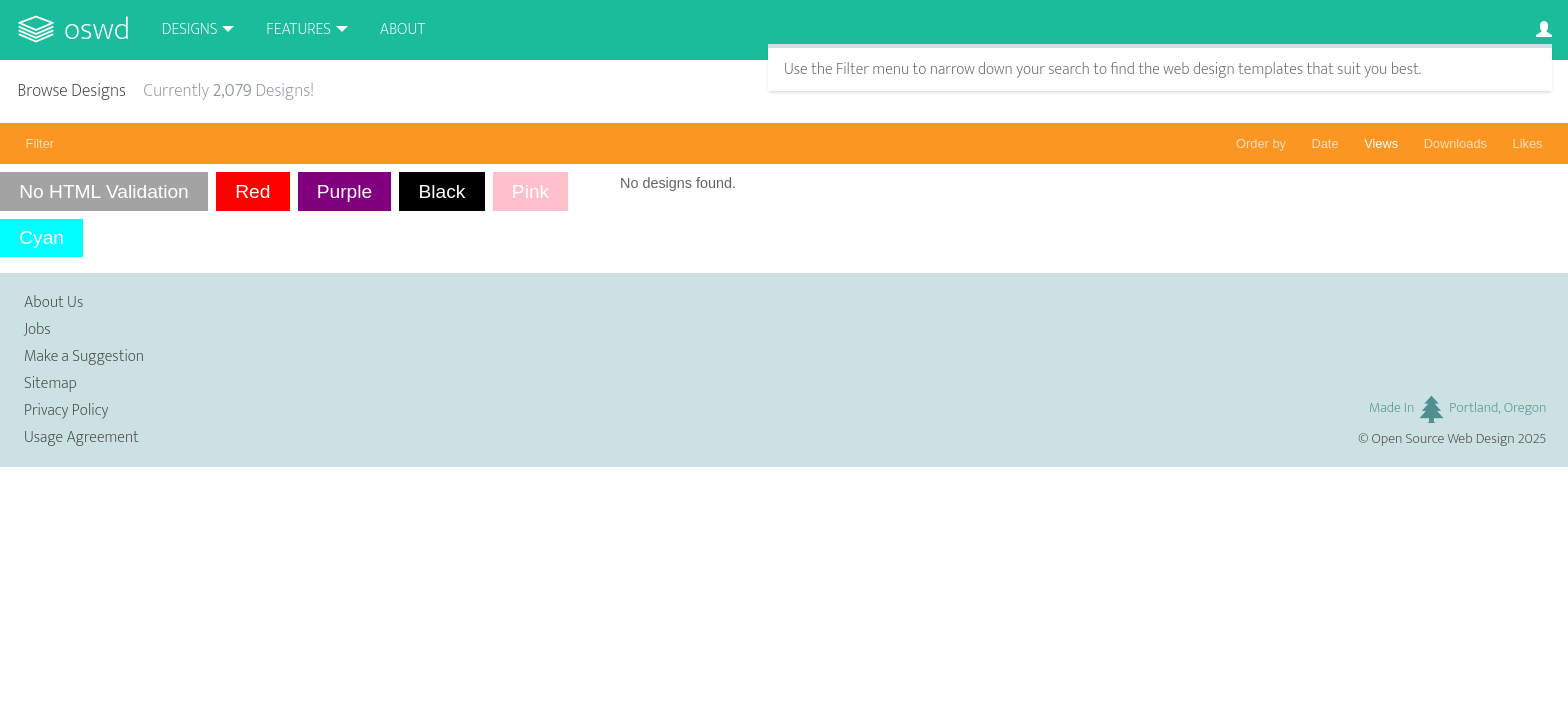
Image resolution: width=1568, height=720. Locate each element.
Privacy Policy (66, 410)
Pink (530, 191)
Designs (190, 29)
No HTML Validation (104, 191)
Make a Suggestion (84, 356)
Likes (1528, 143)
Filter (40, 143)
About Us (53, 302)
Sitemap (50, 383)
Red (252, 191)
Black (442, 191)
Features (298, 29)
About (402, 29)
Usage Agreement (81, 437)
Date (1325, 143)
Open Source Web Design (1443, 439)
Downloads (1455, 143)
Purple (344, 191)
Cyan (41, 237)
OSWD (97, 29)
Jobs (37, 329)
